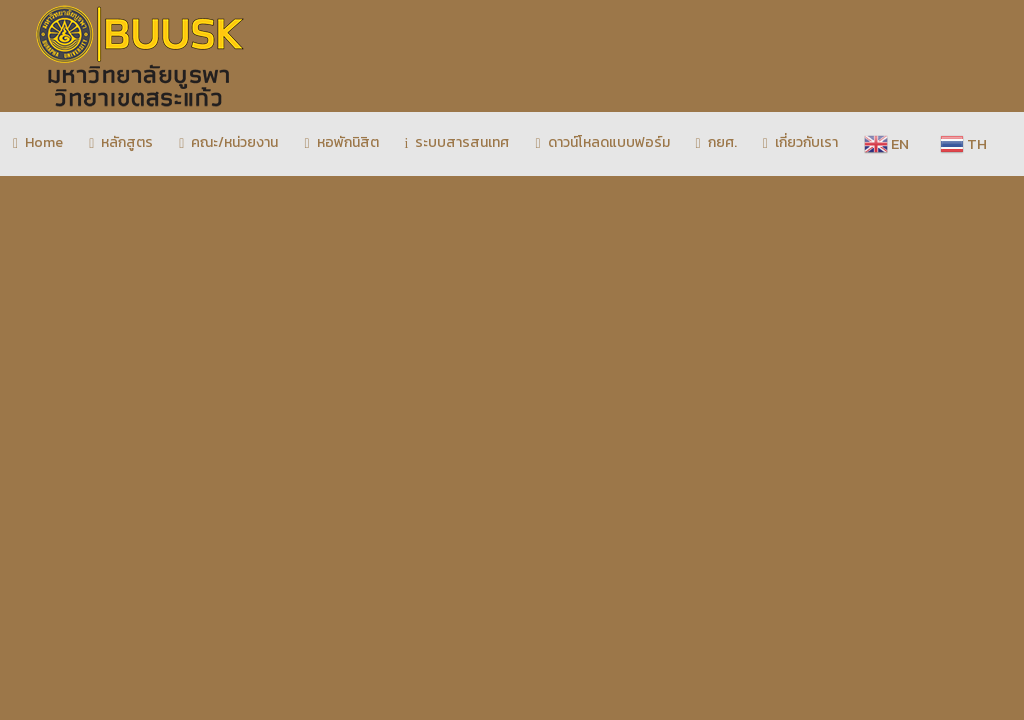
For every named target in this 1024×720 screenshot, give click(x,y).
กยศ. (716, 142)
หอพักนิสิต (341, 142)
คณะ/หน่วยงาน (228, 142)
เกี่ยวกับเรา (800, 142)
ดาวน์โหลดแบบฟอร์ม (602, 142)
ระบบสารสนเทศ (457, 142)
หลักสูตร (121, 142)
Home (38, 142)
